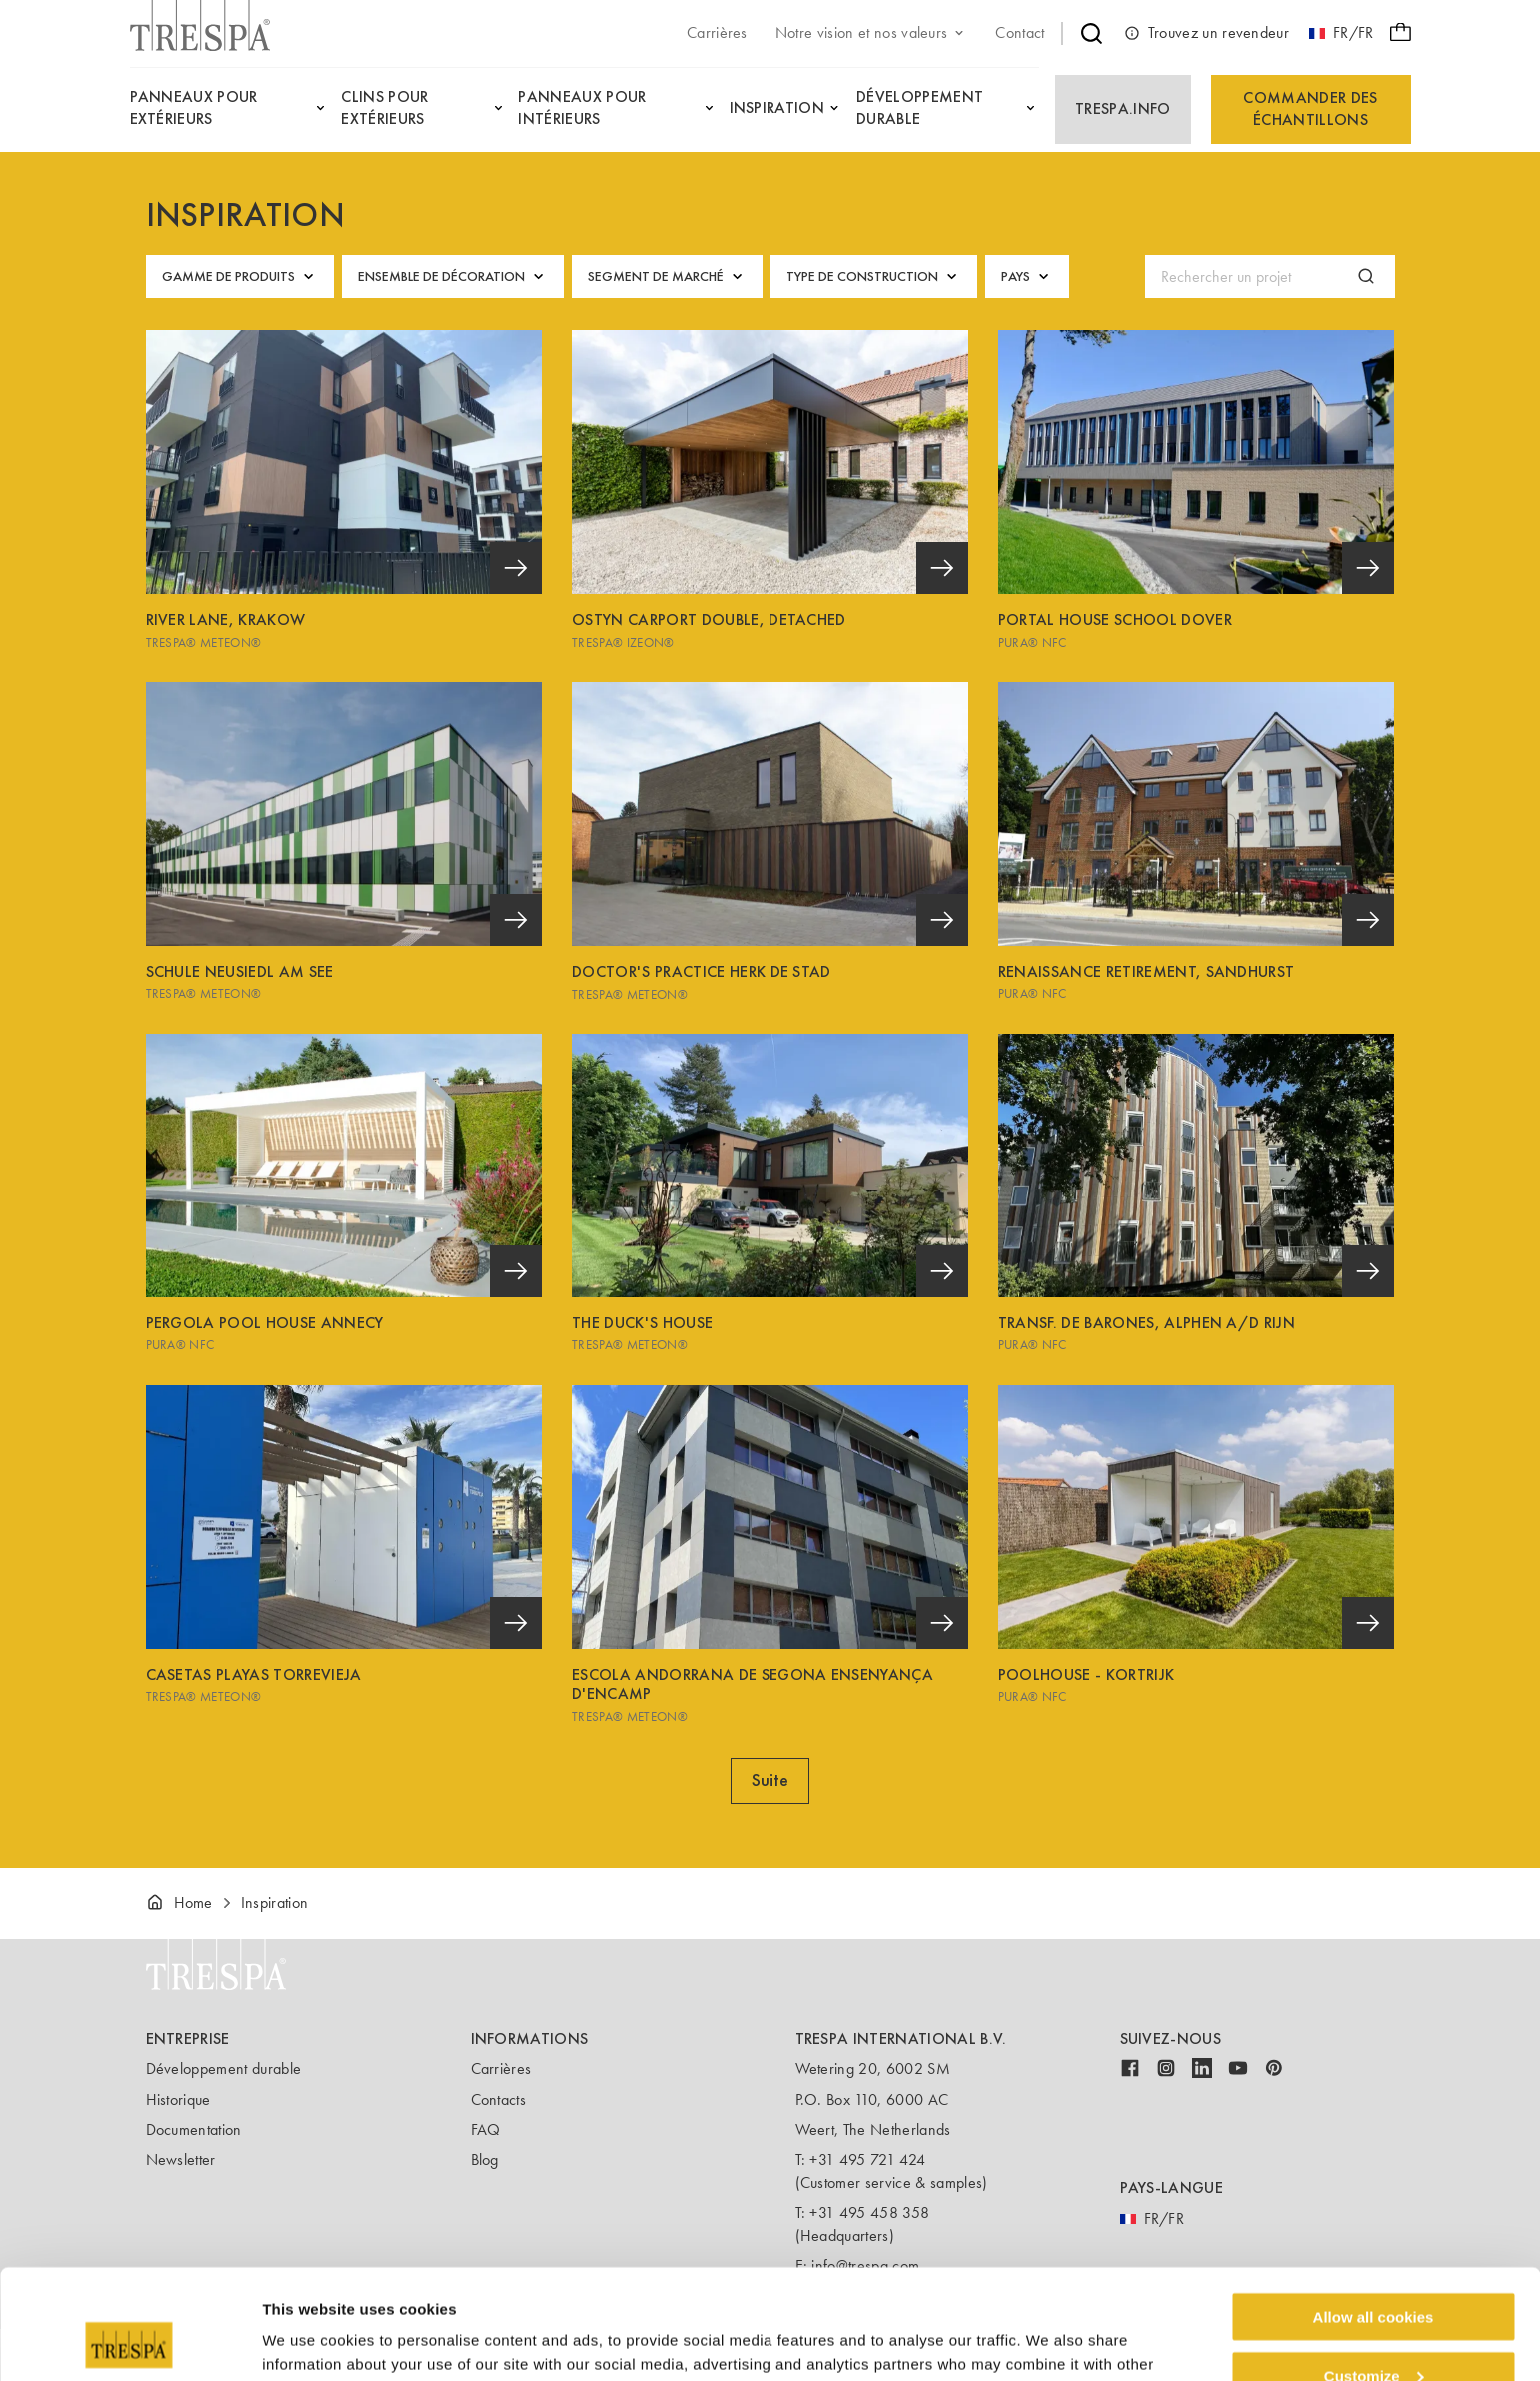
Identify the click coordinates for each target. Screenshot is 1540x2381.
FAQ (486, 2129)
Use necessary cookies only (1373, 2331)
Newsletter (181, 2159)
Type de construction (873, 276)
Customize (1374, 2272)
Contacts (499, 2099)
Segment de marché (667, 276)
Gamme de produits (240, 276)
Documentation (194, 2129)
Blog (485, 2159)
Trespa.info (1123, 108)
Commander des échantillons (1310, 108)
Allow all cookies (1373, 2213)
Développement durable (224, 2068)
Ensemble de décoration (453, 276)
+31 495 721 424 (867, 2159)
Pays (1027, 276)
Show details (308, 2340)
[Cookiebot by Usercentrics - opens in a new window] (129, 2342)
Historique (178, 2099)
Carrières (501, 2068)
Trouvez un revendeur (1206, 33)
